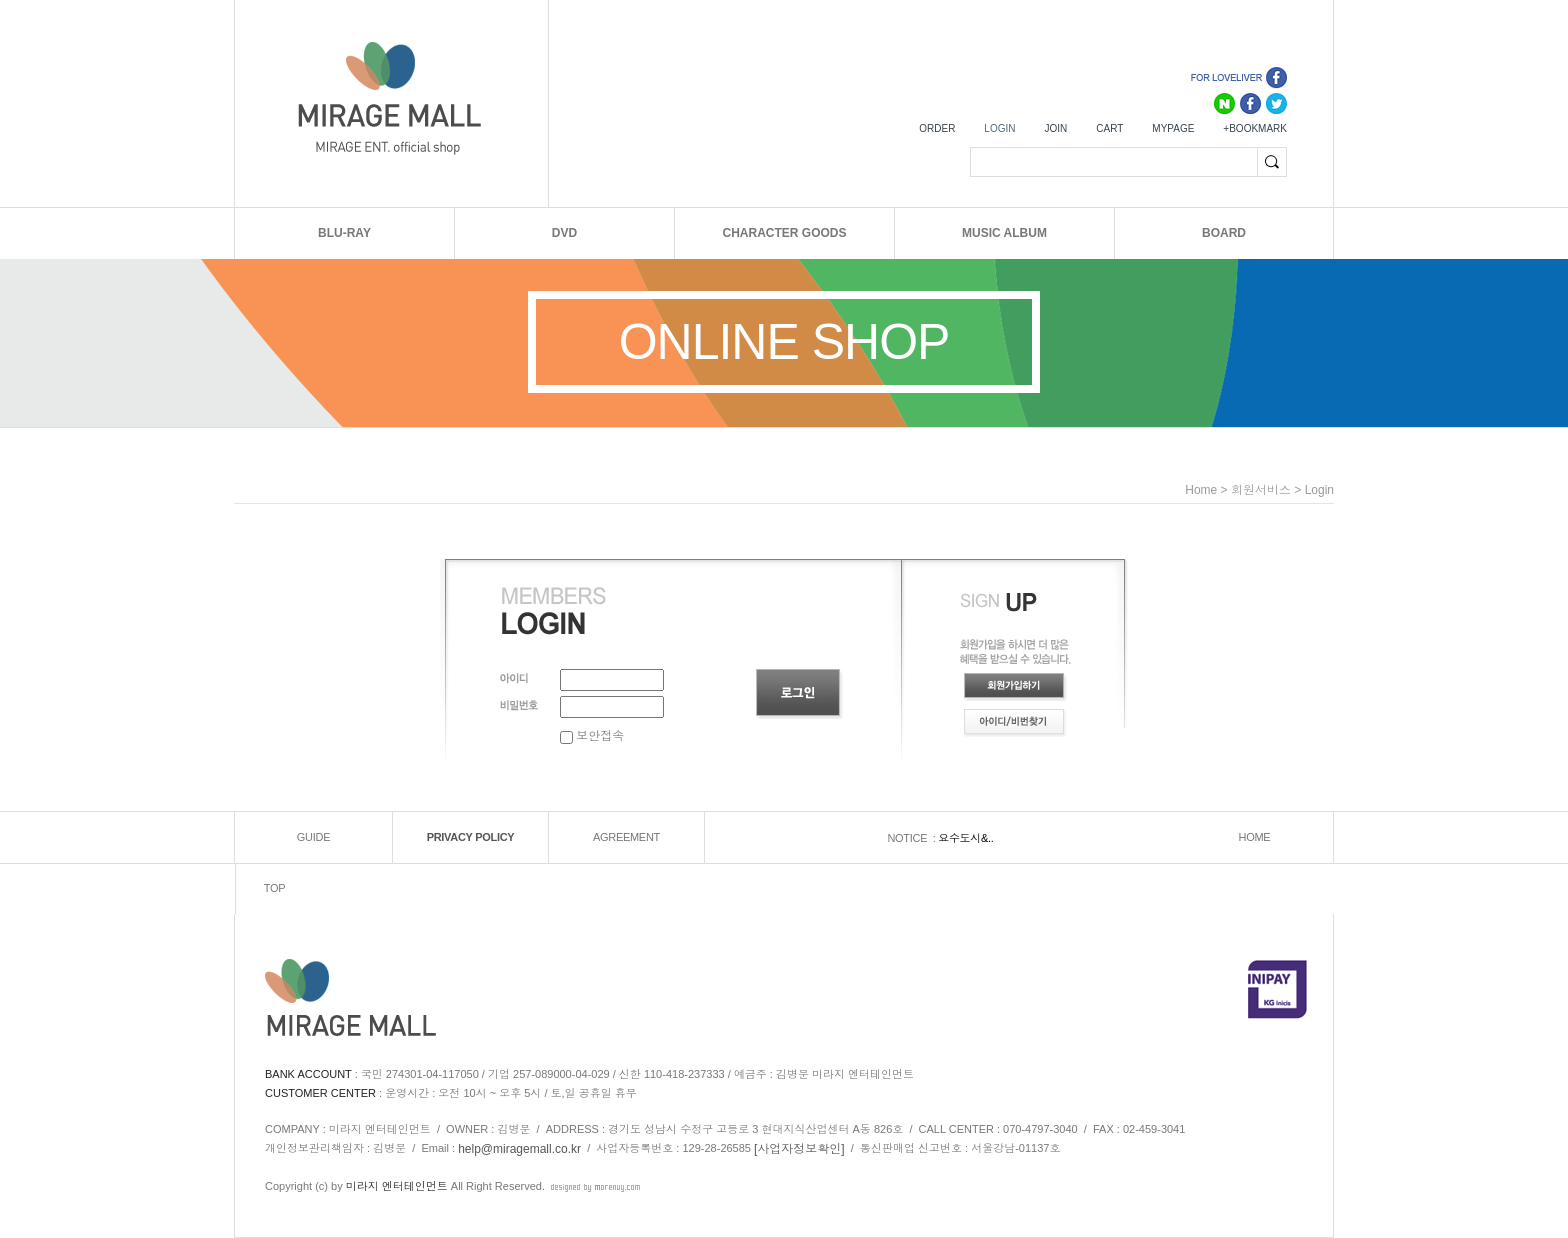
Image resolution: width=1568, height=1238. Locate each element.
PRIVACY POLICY (471, 838)
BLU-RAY (344, 233)
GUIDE (313, 838)
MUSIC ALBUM (1004, 233)
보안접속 (592, 736)
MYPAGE (1173, 128)
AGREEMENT (626, 838)
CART (1109, 128)
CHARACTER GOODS (784, 233)
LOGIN (999, 128)
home (1201, 490)
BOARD (1224, 233)
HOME (1255, 838)
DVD (564, 233)
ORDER (937, 128)
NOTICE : (912, 838)
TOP (275, 889)
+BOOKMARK (1255, 128)
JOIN (1055, 128)
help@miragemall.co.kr (519, 1149)
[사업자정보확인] (799, 1149)
